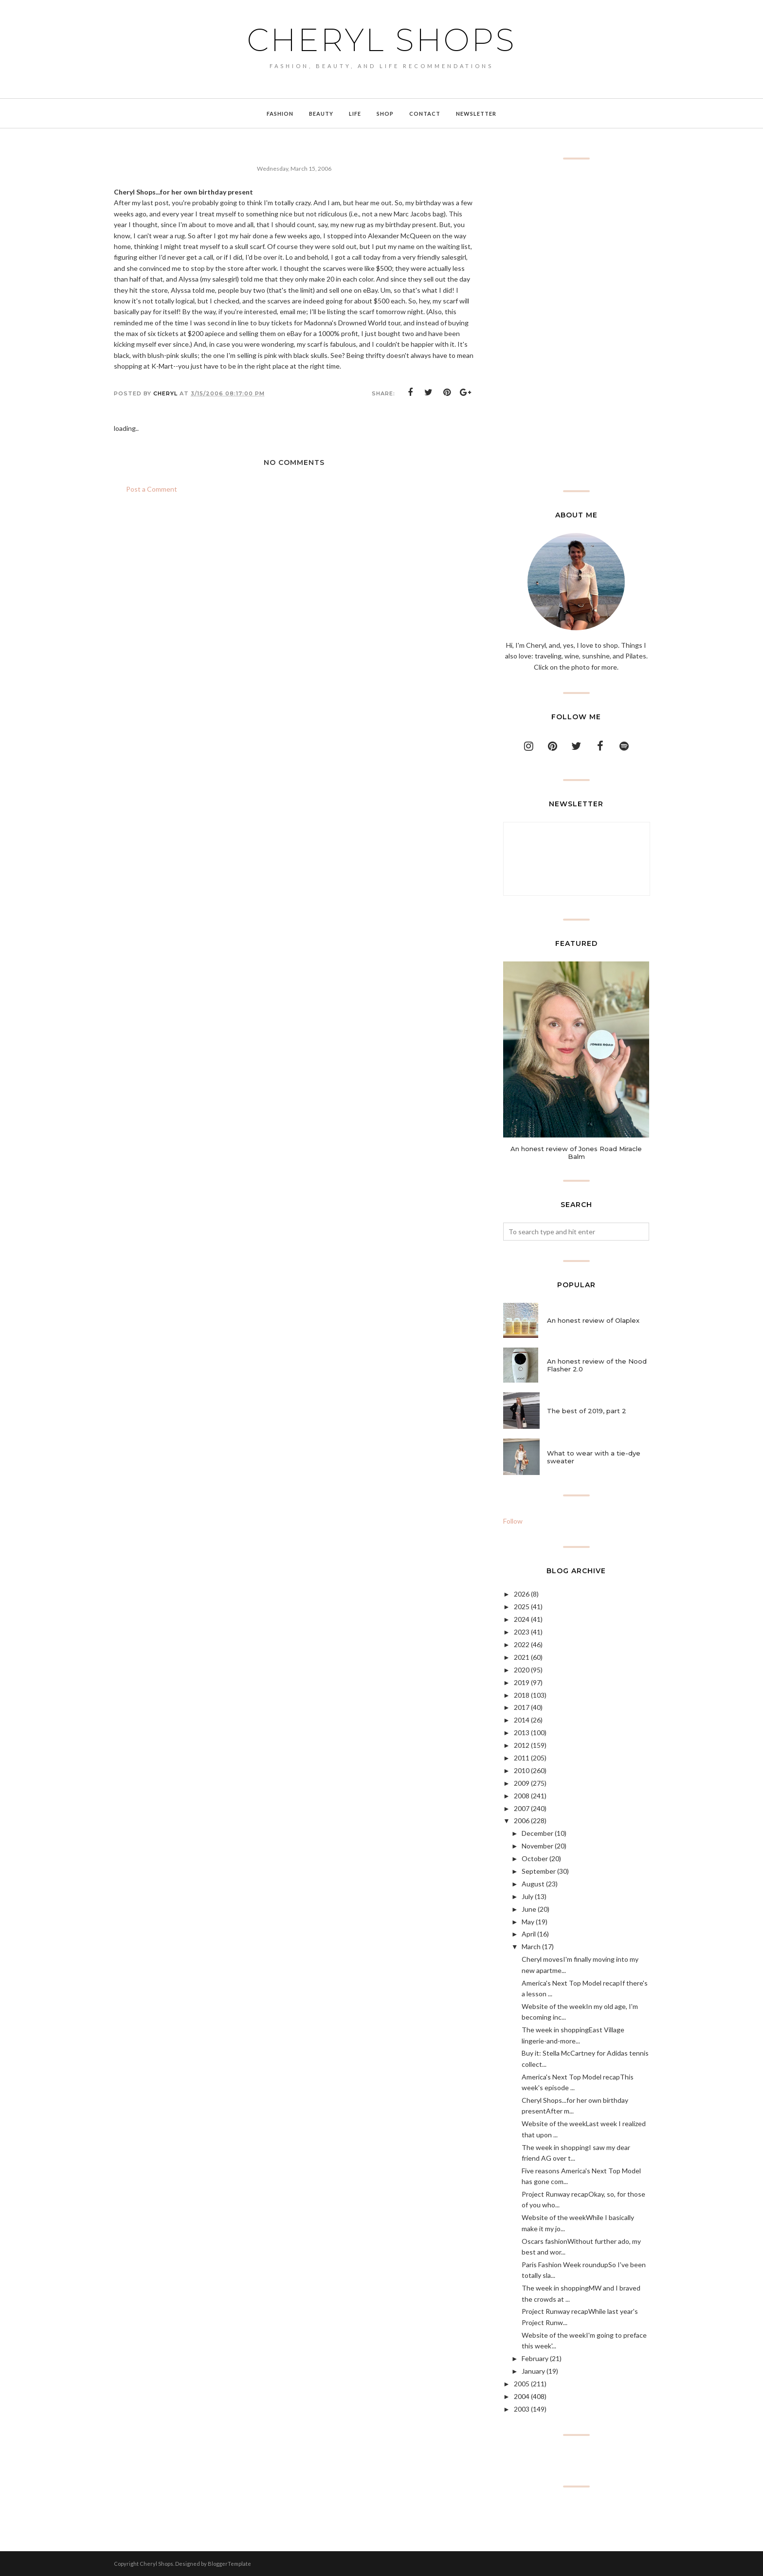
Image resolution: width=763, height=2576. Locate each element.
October (535, 1858)
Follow (513, 1521)
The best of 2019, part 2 (586, 1411)
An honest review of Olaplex (593, 1320)
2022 (521, 1644)
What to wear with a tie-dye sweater (593, 1457)
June (529, 1909)
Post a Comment (151, 489)
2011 (521, 1758)
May (528, 1922)
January (533, 2371)
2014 (521, 1720)
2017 (521, 1707)
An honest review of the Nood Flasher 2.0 (597, 1365)
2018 (521, 1695)
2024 (521, 1619)
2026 (521, 1594)
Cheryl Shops (381, 40)
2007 (521, 1808)
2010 (521, 1770)
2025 (521, 1606)
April (529, 1934)
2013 (521, 1732)
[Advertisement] (576, 325)
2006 (521, 1820)
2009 (521, 1783)
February (535, 2358)
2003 (521, 2409)
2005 (521, 2384)
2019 (521, 1682)
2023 (521, 1632)
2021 (521, 1657)
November (537, 1846)
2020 (521, 1670)
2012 (521, 1745)
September (539, 1871)
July (527, 1896)
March (531, 1946)
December (537, 1833)
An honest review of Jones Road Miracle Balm (576, 1152)
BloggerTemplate (229, 2563)
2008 (521, 1796)
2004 (521, 2396)
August (533, 1884)
